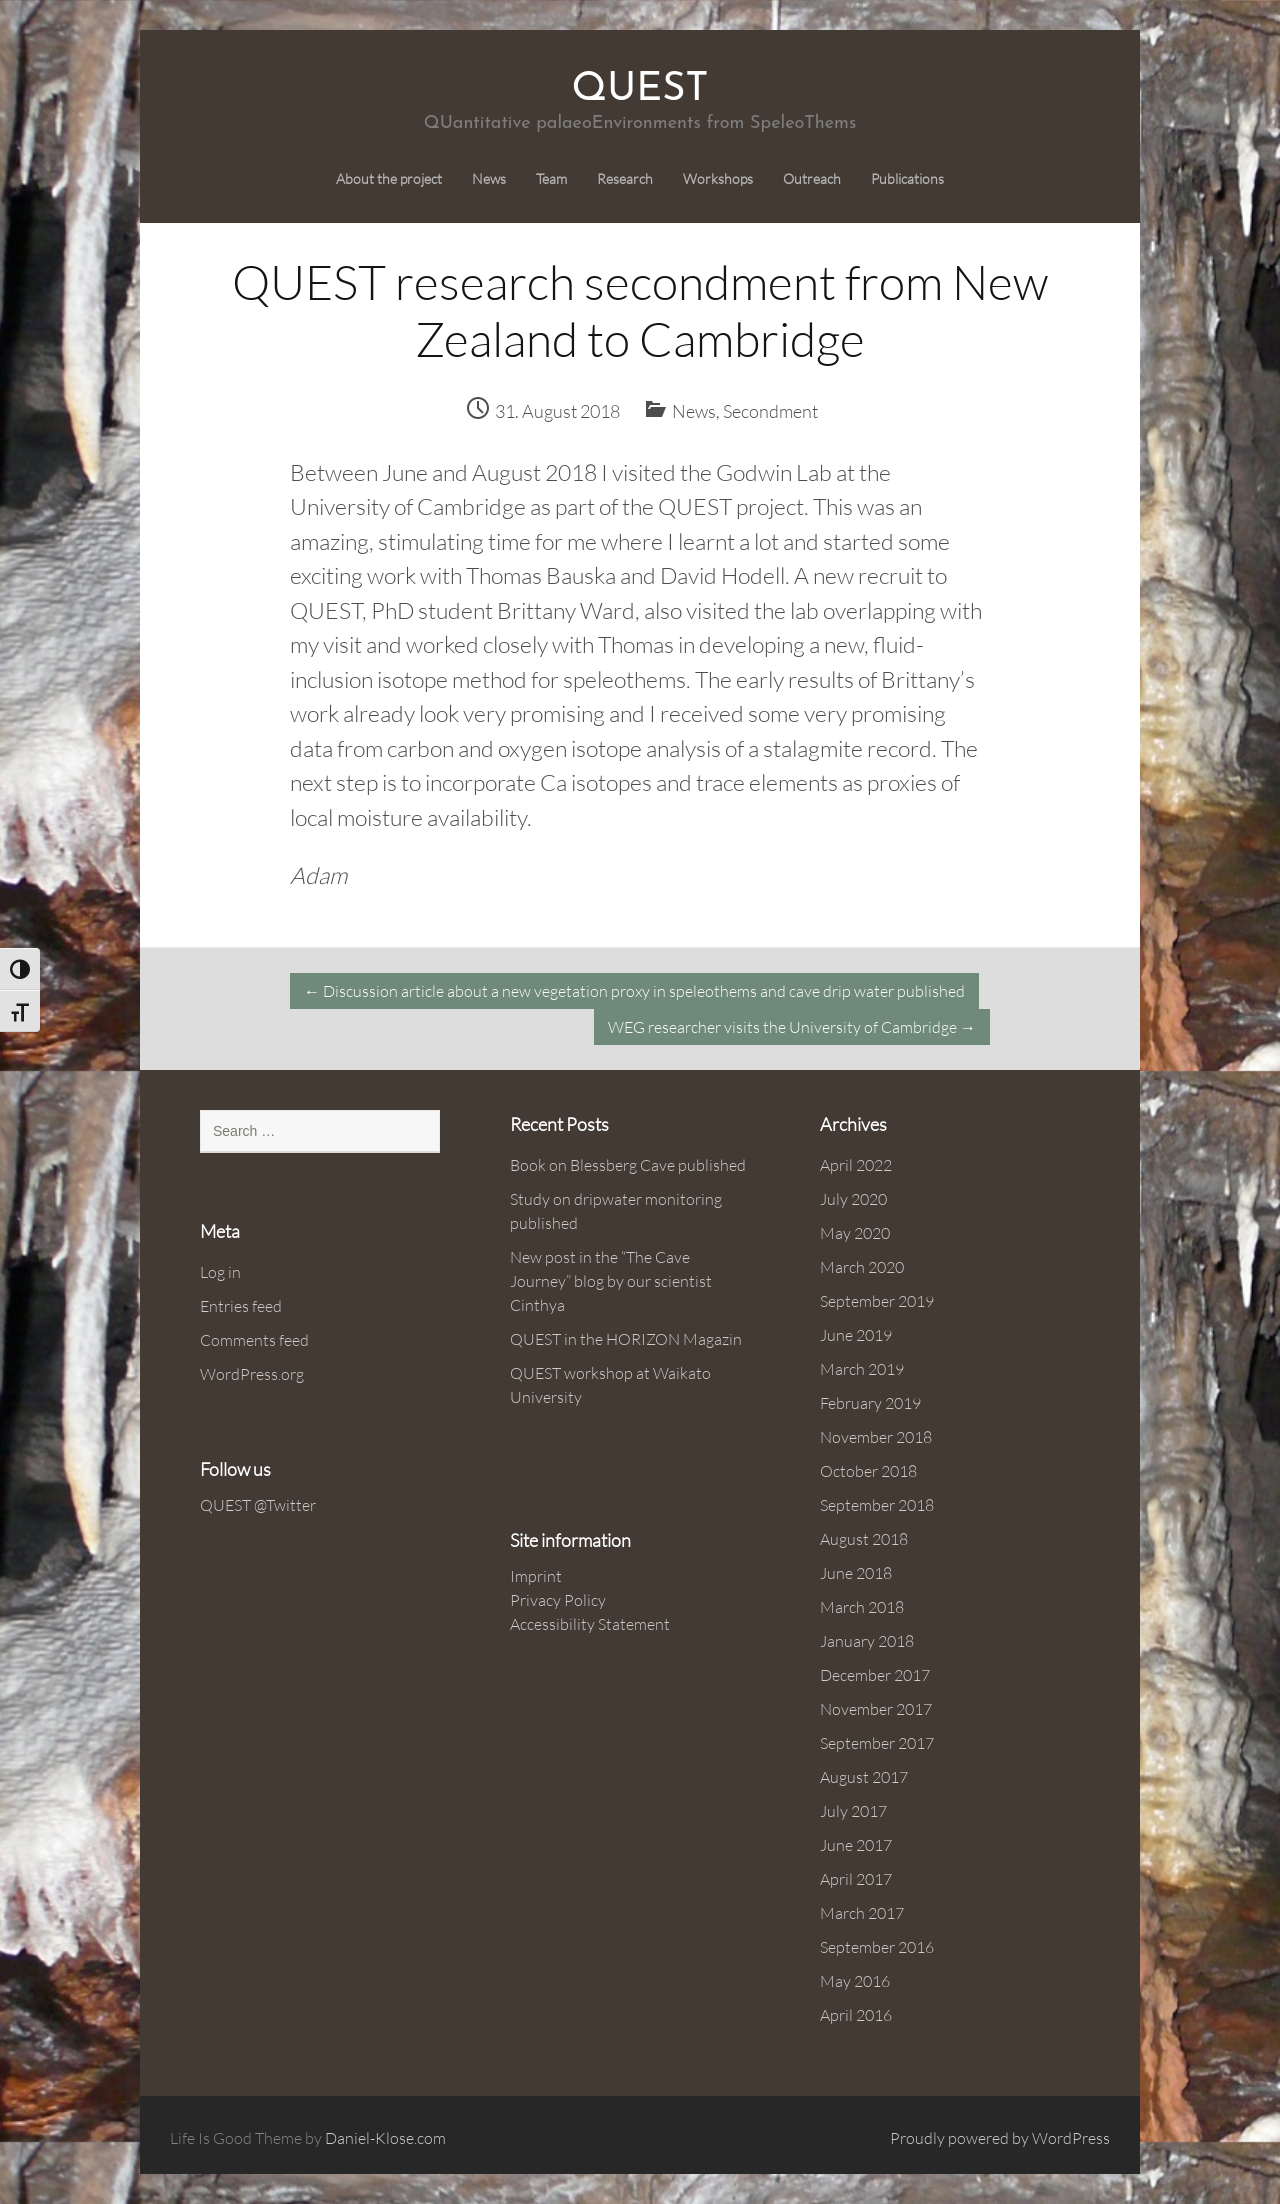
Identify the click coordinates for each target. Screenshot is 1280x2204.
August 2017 (864, 1777)
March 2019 (862, 1369)
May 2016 (855, 1981)
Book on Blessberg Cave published (628, 1165)
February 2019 (870, 1403)
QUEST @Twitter (258, 1505)
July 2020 (853, 1199)
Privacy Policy (558, 1600)
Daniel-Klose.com (385, 2138)
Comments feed (254, 1340)
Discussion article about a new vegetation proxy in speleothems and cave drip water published (634, 991)
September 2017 (877, 1743)
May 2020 (855, 1233)
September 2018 (877, 1505)
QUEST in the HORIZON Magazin (626, 1339)
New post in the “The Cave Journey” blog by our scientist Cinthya (611, 1281)
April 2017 (856, 1879)
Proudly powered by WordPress (1000, 2138)
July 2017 (853, 1811)
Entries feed (241, 1306)
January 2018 (867, 1641)
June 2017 (856, 1845)
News (489, 179)
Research (625, 179)
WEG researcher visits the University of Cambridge (792, 1027)
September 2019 (877, 1301)
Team (551, 179)
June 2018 (856, 1573)
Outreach (812, 179)
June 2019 (856, 1335)
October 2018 (868, 1471)
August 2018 (864, 1539)
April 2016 (856, 2015)
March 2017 (862, 1913)
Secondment (770, 411)
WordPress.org (252, 1374)
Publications (907, 179)
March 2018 (862, 1607)
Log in (220, 1272)
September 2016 (877, 1947)
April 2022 (856, 1165)
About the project (389, 179)
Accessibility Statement (590, 1624)
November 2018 (876, 1437)
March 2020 (862, 1267)
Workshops (718, 179)
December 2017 (875, 1675)
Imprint (536, 1576)
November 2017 (876, 1709)
